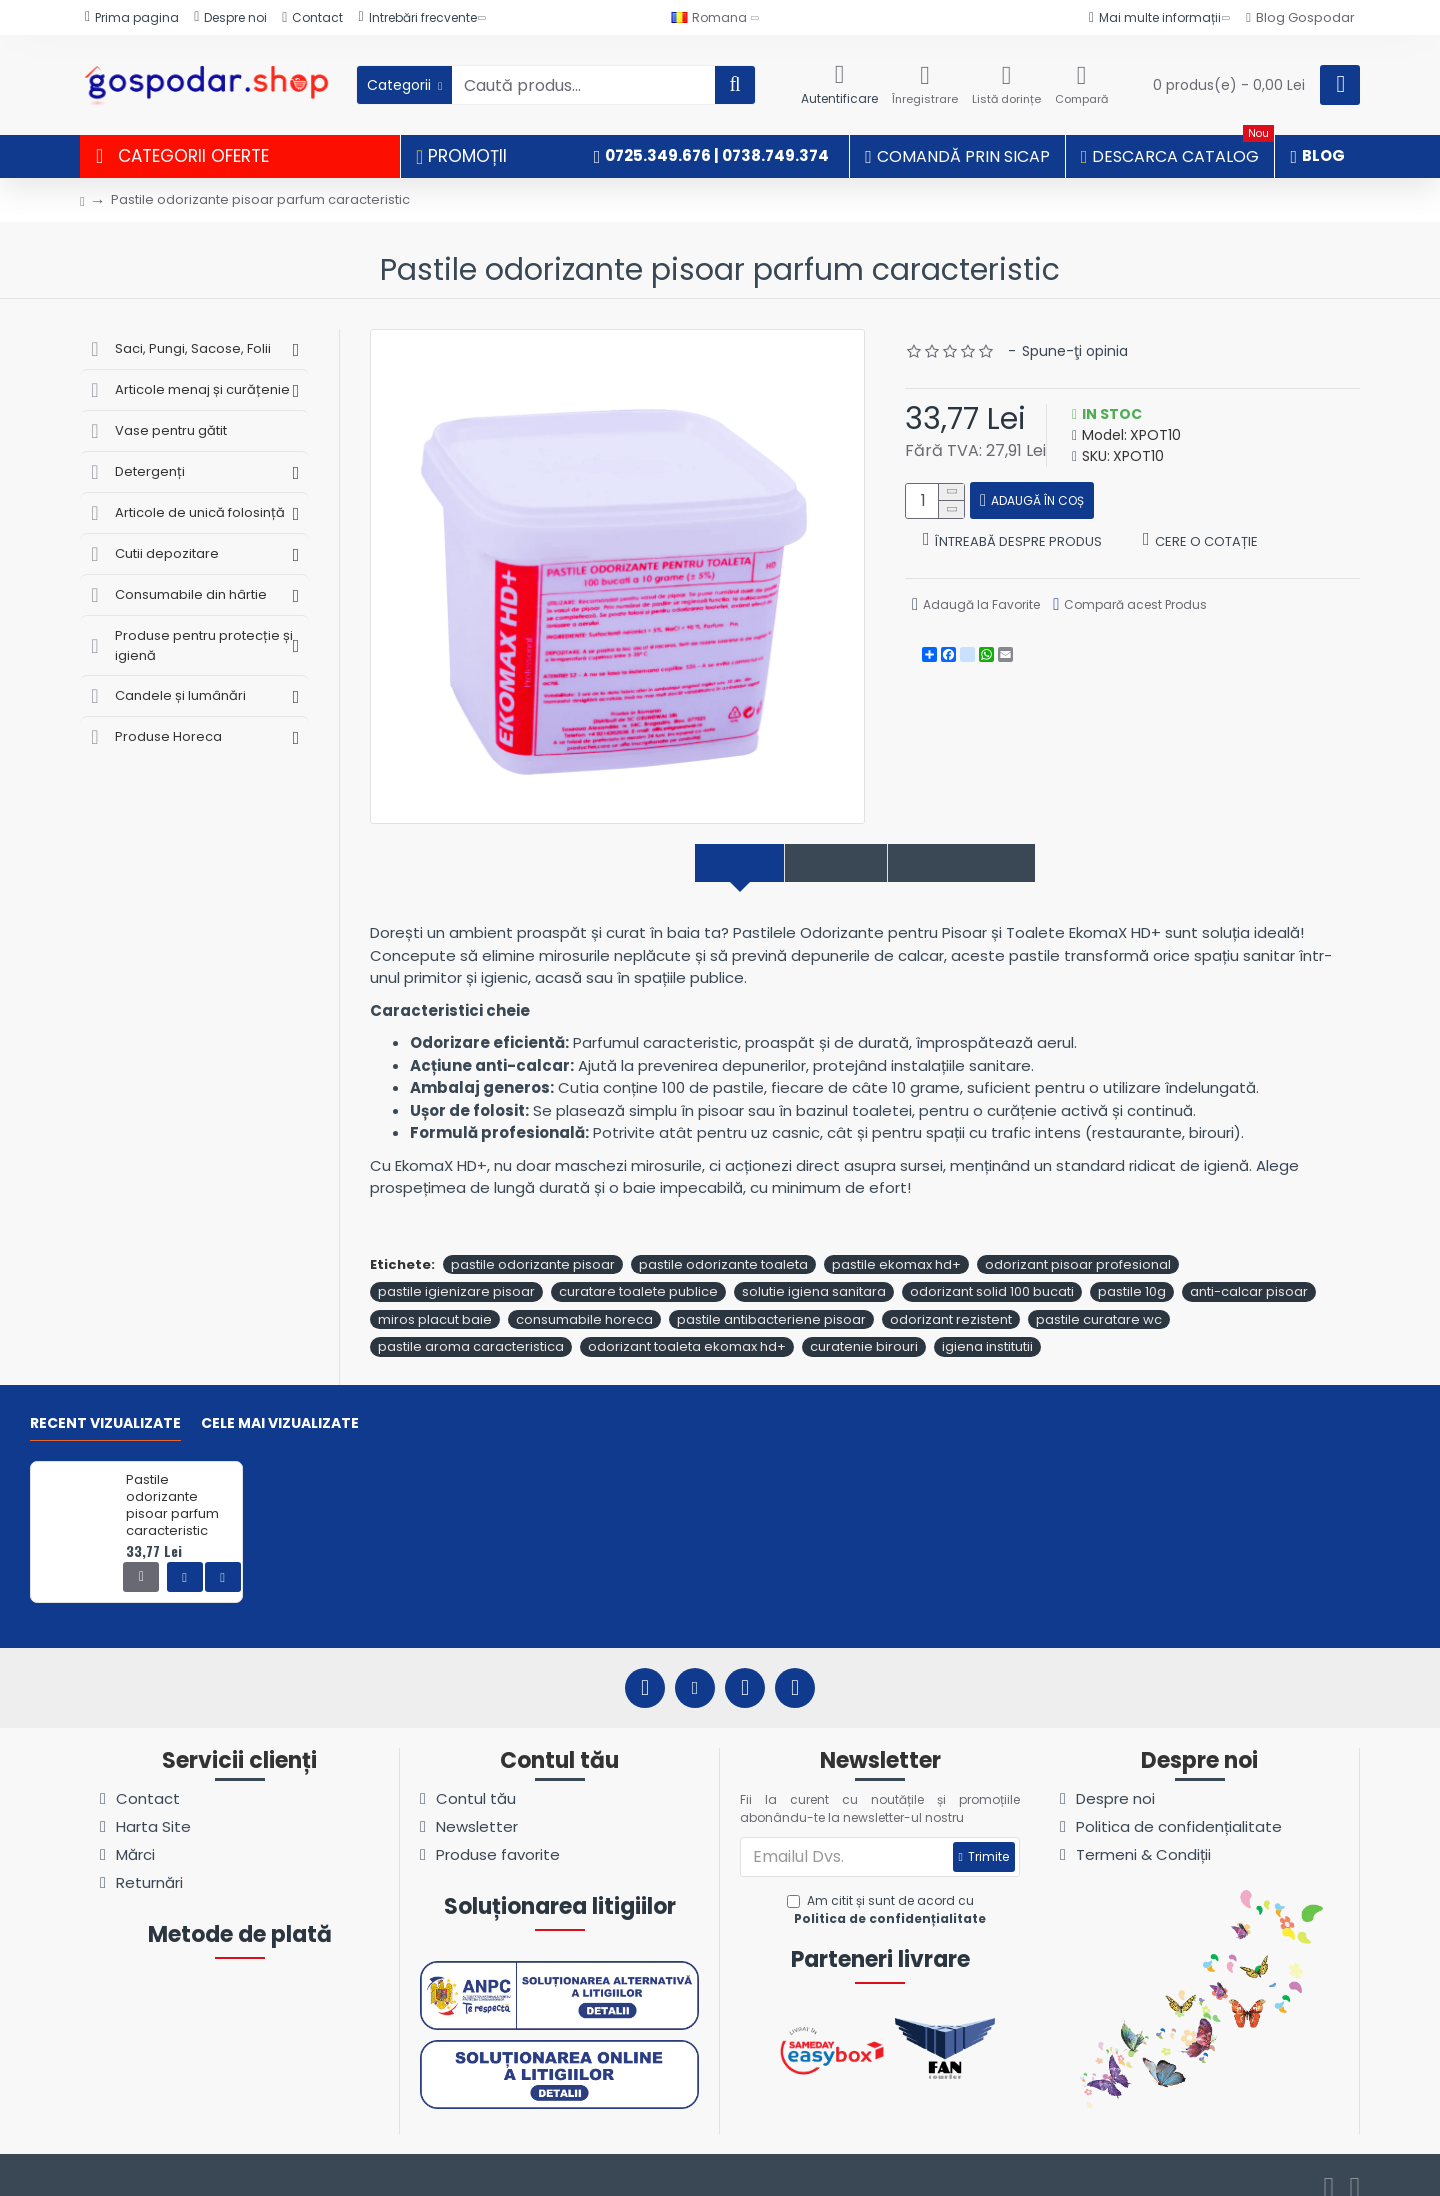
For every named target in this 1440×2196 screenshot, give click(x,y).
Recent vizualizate (105, 1402)
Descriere (701, 863)
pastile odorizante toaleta (723, 1242)
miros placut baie (435, 1297)
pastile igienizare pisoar (456, 1270)
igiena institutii (987, 1325)
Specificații (823, 863)
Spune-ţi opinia (1075, 351)
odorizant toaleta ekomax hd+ (687, 1325)
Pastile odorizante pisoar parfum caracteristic (172, 1485)
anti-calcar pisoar (1249, 1270)
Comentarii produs (988, 863)
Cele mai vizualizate (280, 1402)
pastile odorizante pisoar (533, 1242)
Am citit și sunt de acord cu (888, 1889)
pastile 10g (1132, 1270)
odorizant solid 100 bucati (992, 1270)
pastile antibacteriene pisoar (771, 1297)
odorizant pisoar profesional (1078, 1242)
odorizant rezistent (951, 1297)
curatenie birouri (864, 1325)
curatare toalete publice (638, 1270)
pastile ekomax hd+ (896, 1242)
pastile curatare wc (1099, 1297)
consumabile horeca (584, 1297)
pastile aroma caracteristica (471, 1325)
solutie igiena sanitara (814, 1270)
